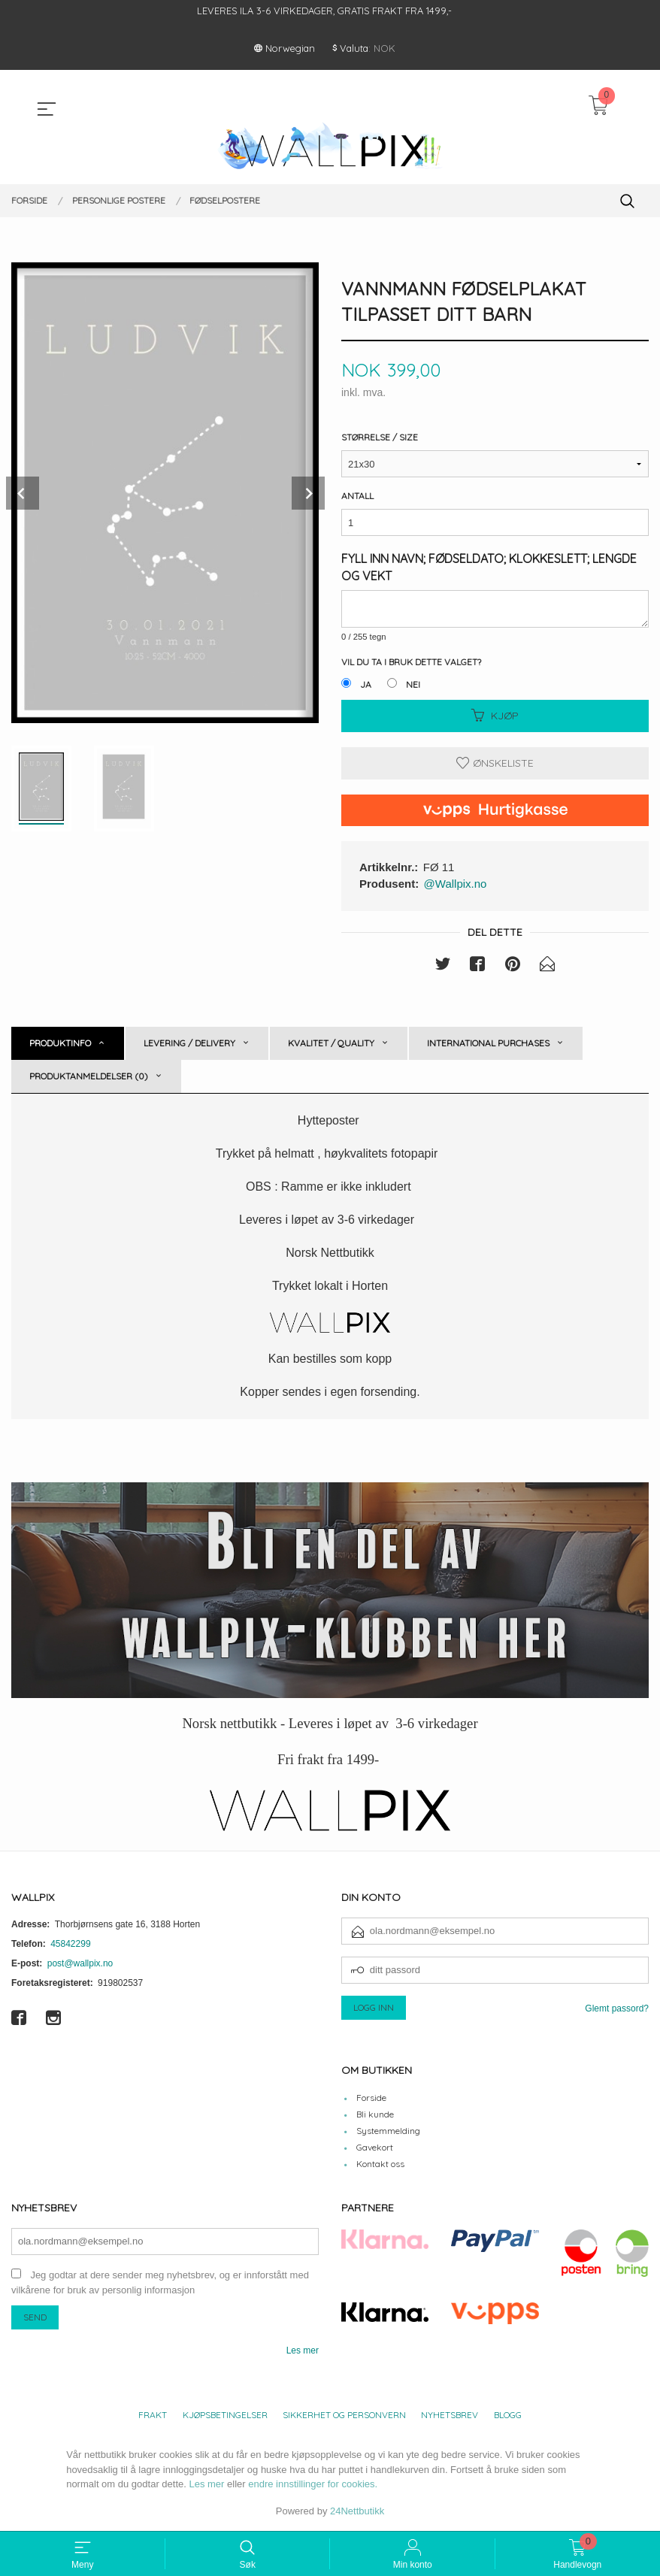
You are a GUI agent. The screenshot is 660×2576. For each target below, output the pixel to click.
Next (308, 493)
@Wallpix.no (455, 884)
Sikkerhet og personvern (344, 2415)
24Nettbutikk (357, 2511)
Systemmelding (388, 2131)
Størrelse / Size (379, 437)
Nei (413, 685)
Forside (371, 2098)
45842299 (70, 1944)
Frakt (152, 2415)
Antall (357, 496)
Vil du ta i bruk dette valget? (411, 662)
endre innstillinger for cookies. (312, 2484)
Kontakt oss (380, 2164)
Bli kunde (375, 2114)
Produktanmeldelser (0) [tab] (88, 1076)
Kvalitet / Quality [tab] (331, 1043)
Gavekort (374, 2148)
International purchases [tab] (488, 1043)
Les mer (302, 2351)
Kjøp (495, 716)
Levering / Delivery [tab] (189, 1043)
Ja (365, 685)
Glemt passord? (617, 2009)
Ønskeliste (495, 763)
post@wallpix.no (80, 1964)
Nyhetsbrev (449, 2415)
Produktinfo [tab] (60, 1043)
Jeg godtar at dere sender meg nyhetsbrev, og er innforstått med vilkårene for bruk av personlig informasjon (160, 2283)
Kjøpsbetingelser (225, 2415)
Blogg (508, 2415)
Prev (22, 493)
